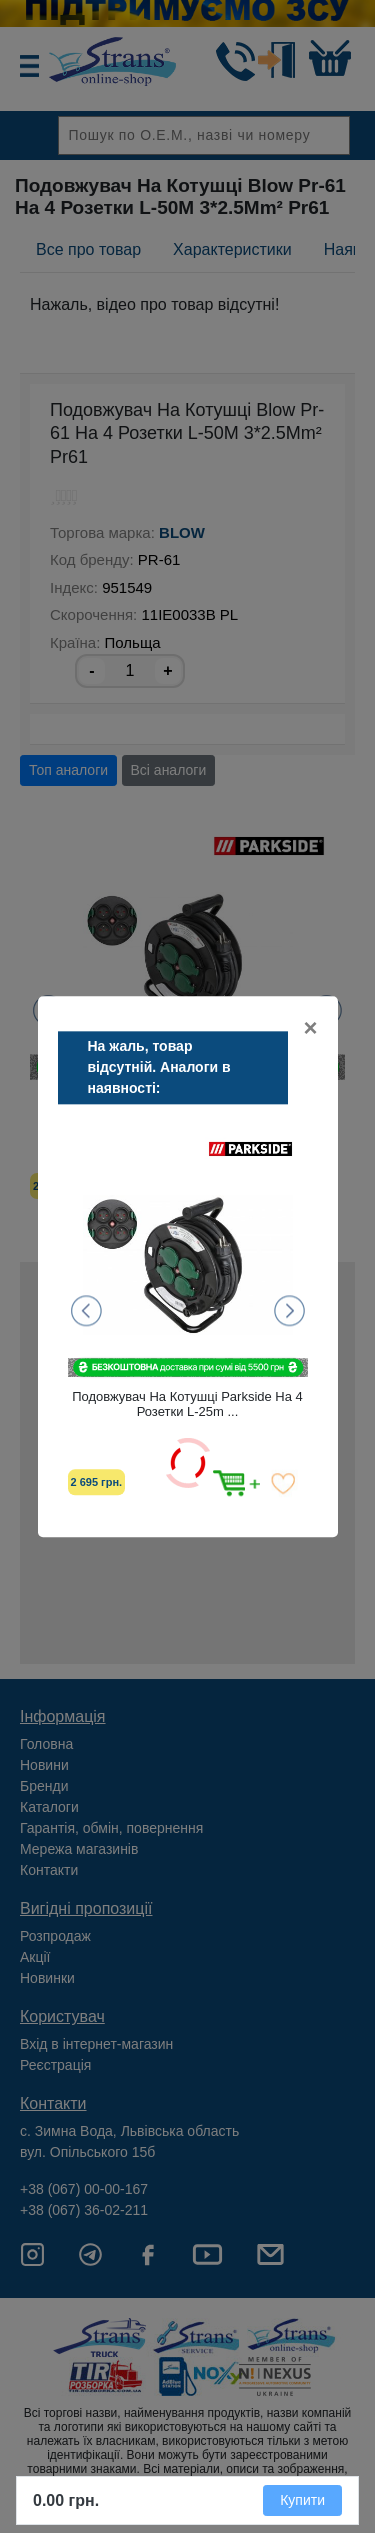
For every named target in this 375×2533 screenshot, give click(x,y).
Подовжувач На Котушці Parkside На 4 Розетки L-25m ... (187, 1404)
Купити (302, 2500)
